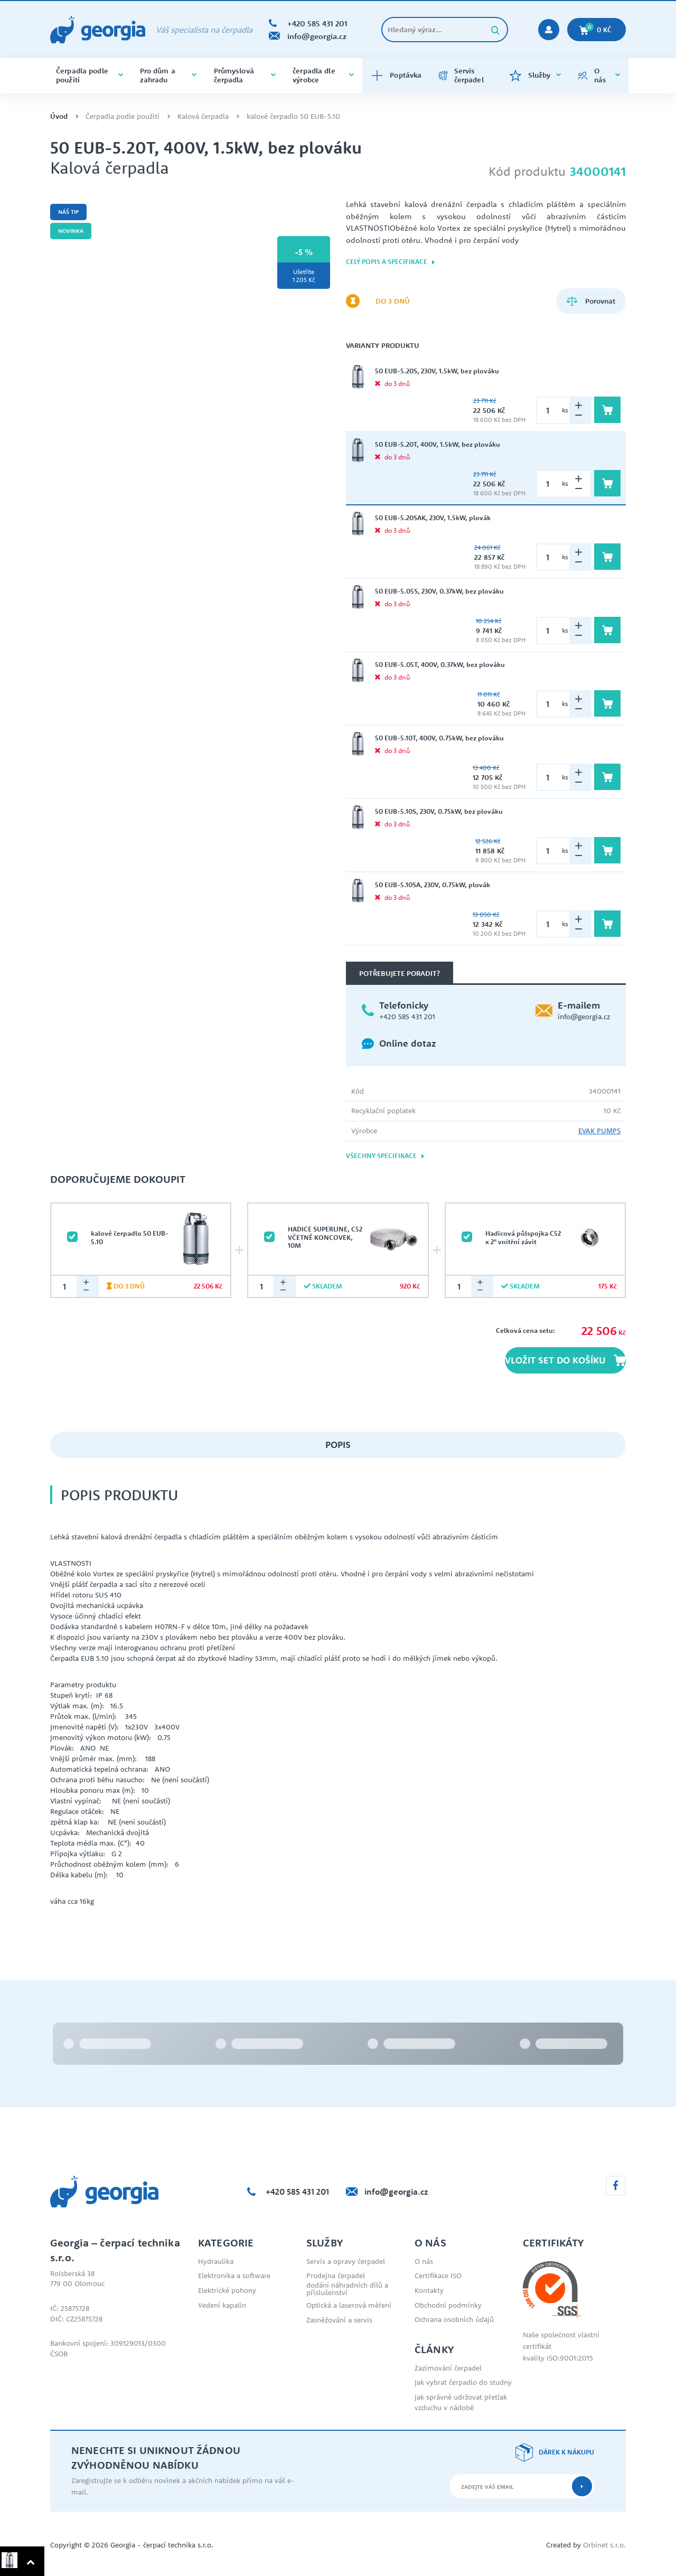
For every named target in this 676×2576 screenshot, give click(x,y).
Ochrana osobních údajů (454, 2319)
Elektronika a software (234, 2275)
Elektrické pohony (227, 2290)
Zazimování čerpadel (448, 2368)
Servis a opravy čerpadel (345, 2261)
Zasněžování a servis (339, 2320)
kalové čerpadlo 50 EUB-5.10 (293, 116)
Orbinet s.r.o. (604, 2545)
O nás (599, 75)
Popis (338, 1445)
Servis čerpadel (460, 75)
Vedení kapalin (222, 2305)
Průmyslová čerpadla (245, 75)
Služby (535, 75)
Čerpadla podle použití (89, 75)
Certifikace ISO (438, 2275)
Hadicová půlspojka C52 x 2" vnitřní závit (523, 1237)
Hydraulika (215, 2261)
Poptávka (396, 75)
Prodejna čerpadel (335, 2275)
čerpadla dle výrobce (323, 75)
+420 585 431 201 (407, 1016)
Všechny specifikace (385, 1155)
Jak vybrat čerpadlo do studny (463, 2382)
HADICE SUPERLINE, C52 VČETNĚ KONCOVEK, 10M (325, 1237)
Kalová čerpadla (203, 116)
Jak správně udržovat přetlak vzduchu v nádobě (461, 2402)
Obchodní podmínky (448, 2305)
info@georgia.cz (584, 1016)
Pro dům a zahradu (168, 75)
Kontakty (429, 2290)
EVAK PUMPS (599, 1130)
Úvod (59, 116)
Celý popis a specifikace (391, 261)
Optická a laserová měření (348, 2305)
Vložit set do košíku (565, 1360)
